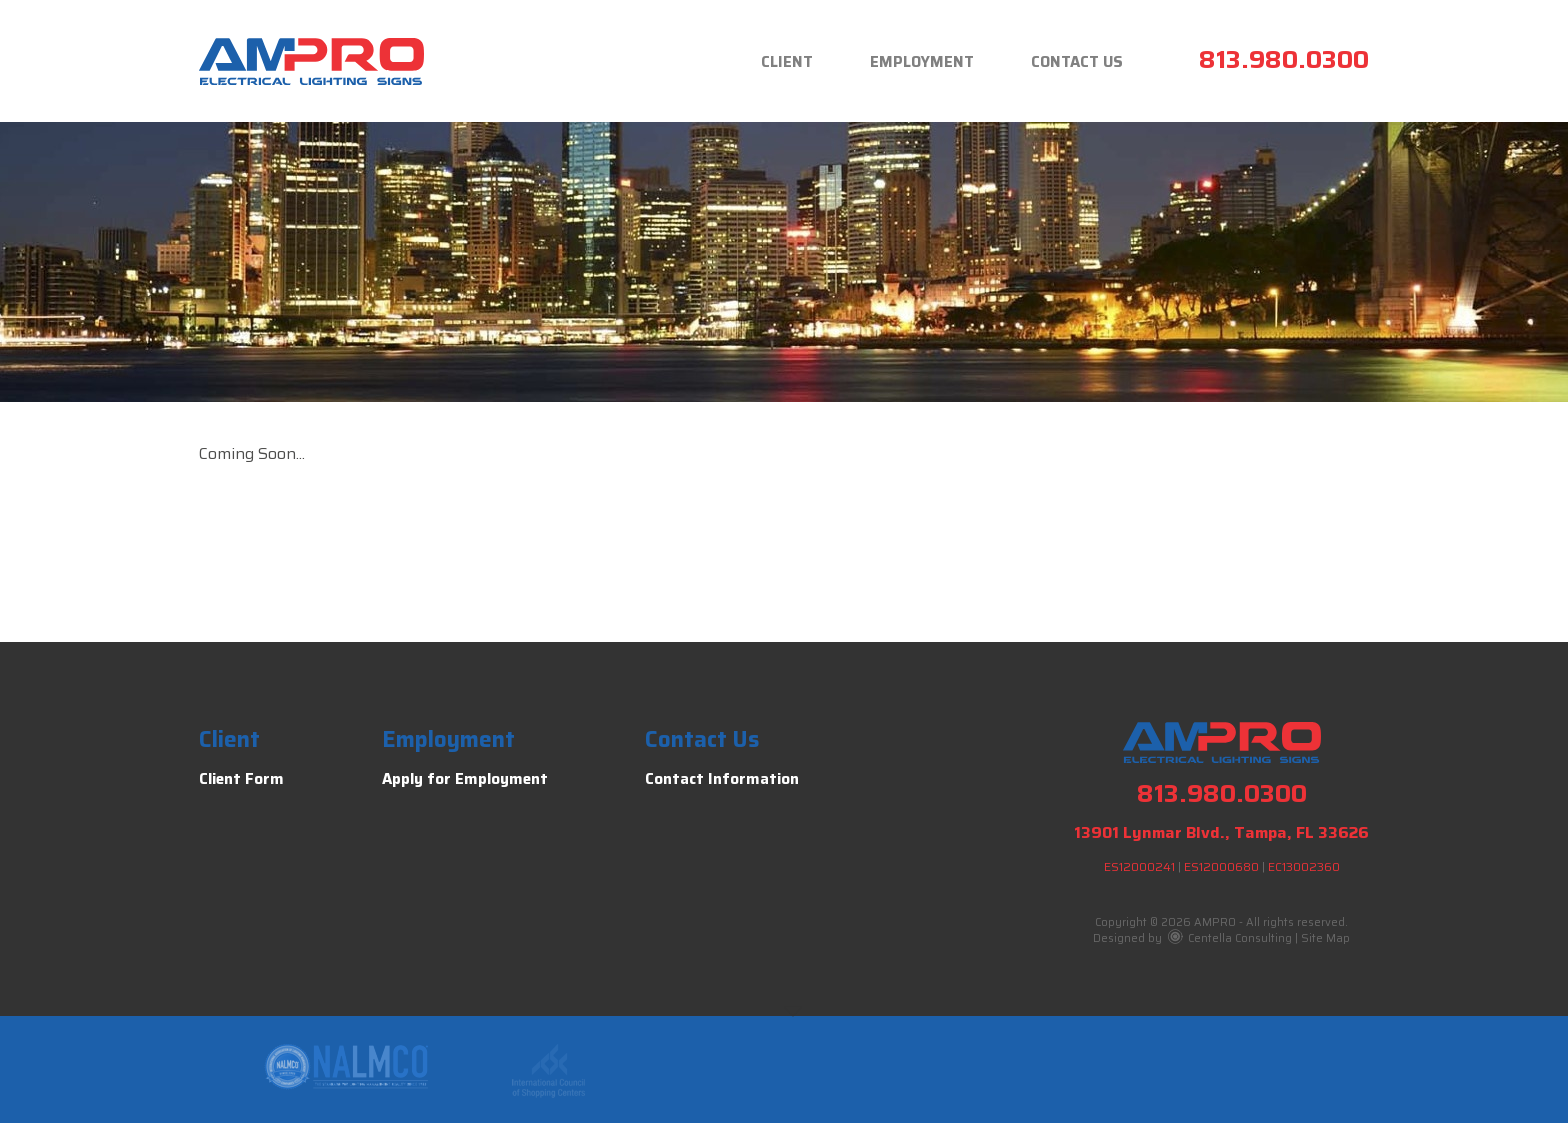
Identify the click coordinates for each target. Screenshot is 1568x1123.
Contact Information (722, 779)
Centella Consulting (1230, 938)
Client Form (241, 779)
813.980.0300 (1284, 59)
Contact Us (1077, 62)
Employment (922, 62)
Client (787, 62)
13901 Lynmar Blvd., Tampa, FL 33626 (1221, 832)
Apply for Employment (465, 779)
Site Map (1325, 938)
